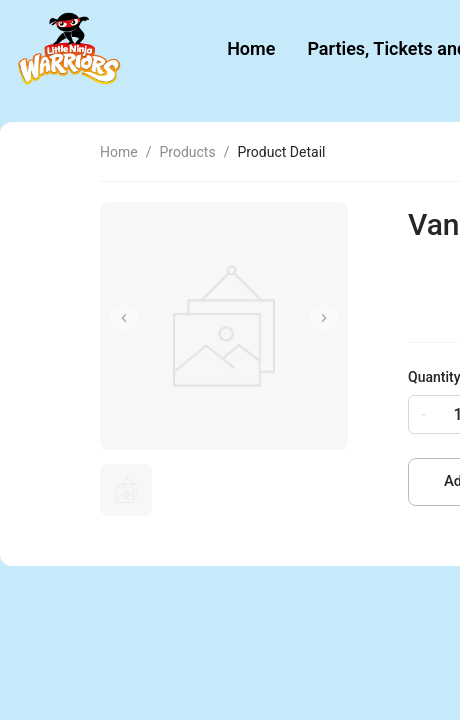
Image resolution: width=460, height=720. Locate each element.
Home (251, 48)
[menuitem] (251, 49)
